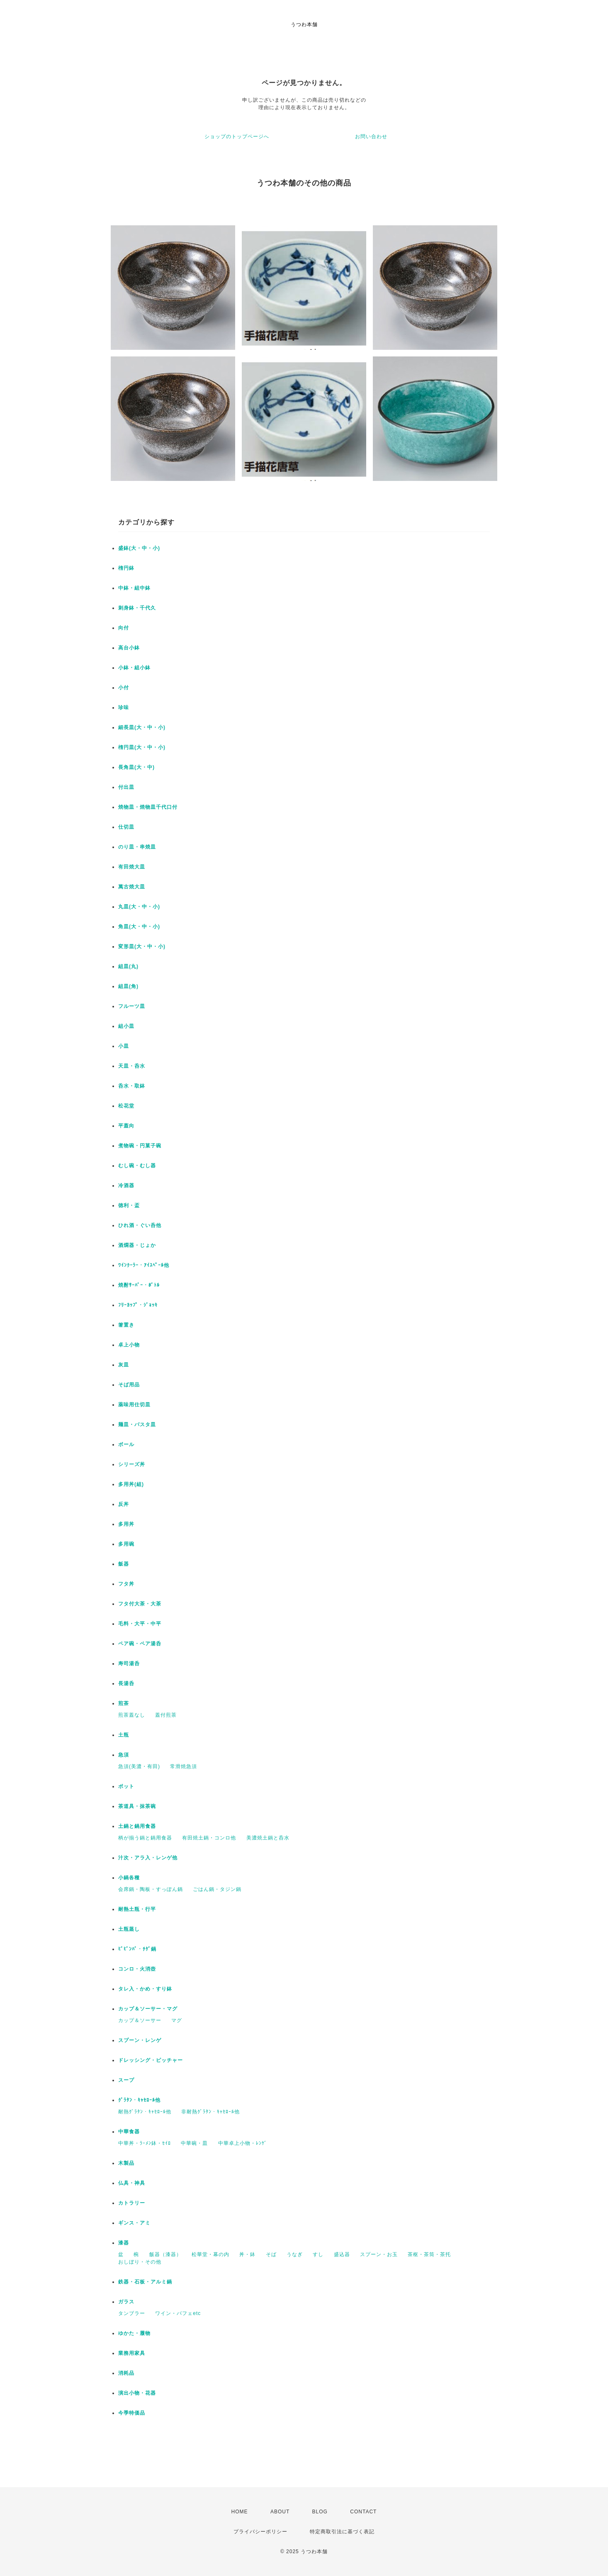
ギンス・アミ (134, 2223)
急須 (123, 1755)
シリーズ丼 (131, 1464)
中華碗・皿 (194, 2143)
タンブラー (131, 2313)
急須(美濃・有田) (139, 1766)
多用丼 (126, 1524)
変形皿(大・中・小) (141, 946)
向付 (123, 628)
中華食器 (129, 2131)
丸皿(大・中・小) (139, 907)
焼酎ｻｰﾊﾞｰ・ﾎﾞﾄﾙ (139, 1285)
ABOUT (279, 2512)
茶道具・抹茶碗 (137, 1806)
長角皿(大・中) (136, 767)
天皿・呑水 (131, 1066)
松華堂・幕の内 (210, 2254)
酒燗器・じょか (137, 1245)
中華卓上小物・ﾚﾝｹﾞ (242, 2143)
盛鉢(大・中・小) (139, 548)
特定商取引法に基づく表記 (342, 2532)
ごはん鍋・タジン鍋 (217, 1889)
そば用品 (129, 1385)
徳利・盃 (129, 1205)
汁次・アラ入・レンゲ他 (148, 1858)
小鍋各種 (129, 1878)
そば (271, 2254)
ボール (126, 1444)
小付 (123, 687)
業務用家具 (131, 2353)
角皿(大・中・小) (139, 926)
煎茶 (123, 1703)
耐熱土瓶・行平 (137, 1909)
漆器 (123, 2243)
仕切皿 (126, 827)
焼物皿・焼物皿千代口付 (148, 807)
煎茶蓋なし (131, 1715)
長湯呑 (126, 1683)
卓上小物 (129, 1345)
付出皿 (126, 787)
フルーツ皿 (131, 1006)
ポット (126, 1786)
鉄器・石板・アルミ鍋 (145, 2282)
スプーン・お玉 (379, 2254)
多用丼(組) (131, 1484)
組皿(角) (128, 986)
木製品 (126, 2163)
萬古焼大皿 (131, 887)
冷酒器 (126, 1185)
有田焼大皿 (131, 867)
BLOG (320, 2512)
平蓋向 (126, 1126)
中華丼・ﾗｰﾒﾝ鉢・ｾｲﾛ (144, 2143)
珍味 (123, 707)
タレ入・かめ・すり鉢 (145, 1989)
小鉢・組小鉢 (134, 668)
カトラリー (131, 2203)
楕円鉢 (126, 568)
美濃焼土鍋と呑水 (267, 1838)
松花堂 (126, 1106)
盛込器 (342, 2254)
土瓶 (123, 1735)
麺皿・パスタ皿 (137, 1424)
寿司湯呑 (129, 1663)
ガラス (126, 2302)
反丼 (123, 1504)
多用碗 (126, 1544)
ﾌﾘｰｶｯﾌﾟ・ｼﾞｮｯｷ (138, 1305)
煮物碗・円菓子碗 (139, 1146)
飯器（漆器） (165, 2254)
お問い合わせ (371, 136)
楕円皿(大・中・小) (141, 747)
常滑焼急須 (183, 1766)
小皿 (123, 1046)
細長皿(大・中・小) (141, 727)
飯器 (123, 1564)
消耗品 (126, 2373)
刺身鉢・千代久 (137, 608)
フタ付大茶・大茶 (139, 1604)
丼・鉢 (247, 2254)
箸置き (126, 1325)
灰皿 (123, 1365)
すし (318, 2254)
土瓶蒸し (129, 1929)
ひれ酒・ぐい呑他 (139, 1225)
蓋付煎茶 (166, 1715)
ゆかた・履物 (134, 2333)
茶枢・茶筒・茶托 (429, 2254)
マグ (176, 2020)
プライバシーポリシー (260, 2532)
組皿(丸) (128, 966)
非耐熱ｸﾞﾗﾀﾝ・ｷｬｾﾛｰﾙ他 (210, 2112)
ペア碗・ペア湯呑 (139, 1644)
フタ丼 (126, 1584)
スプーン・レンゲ (139, 2040)
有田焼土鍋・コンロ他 (209, 1838)
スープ (126, 2080)
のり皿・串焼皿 (137, 847)
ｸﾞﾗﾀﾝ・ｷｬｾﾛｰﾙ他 (139, 2100)
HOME (239, 2512)
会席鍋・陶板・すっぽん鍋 (150, 1889)
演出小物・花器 (137, 2393)
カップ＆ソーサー (139, 2020)
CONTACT (363, 2512)
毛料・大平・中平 (139, 1624)
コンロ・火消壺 (137, 1969)
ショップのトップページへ (236, 136)
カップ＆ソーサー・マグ (148, 2009)
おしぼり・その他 (139, 2262)
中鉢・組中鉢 (134, 588)
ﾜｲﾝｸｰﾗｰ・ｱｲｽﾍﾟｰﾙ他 (143, 1265)
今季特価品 (131, 2413)
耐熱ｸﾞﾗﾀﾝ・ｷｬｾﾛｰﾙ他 (144, 2112)
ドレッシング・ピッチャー (150, 2060)
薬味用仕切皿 (134, 1405)
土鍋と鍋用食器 (137, 1826)
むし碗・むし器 (137, 1165)
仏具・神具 (131, 2183)
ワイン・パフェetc (178, 2313)
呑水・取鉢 (131, 1086)
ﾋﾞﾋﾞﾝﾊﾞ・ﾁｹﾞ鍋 (137, 1949)
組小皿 (126, 1026)
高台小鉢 (129, 648)
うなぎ (295, 2254)
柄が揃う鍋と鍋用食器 (145, 1838)
